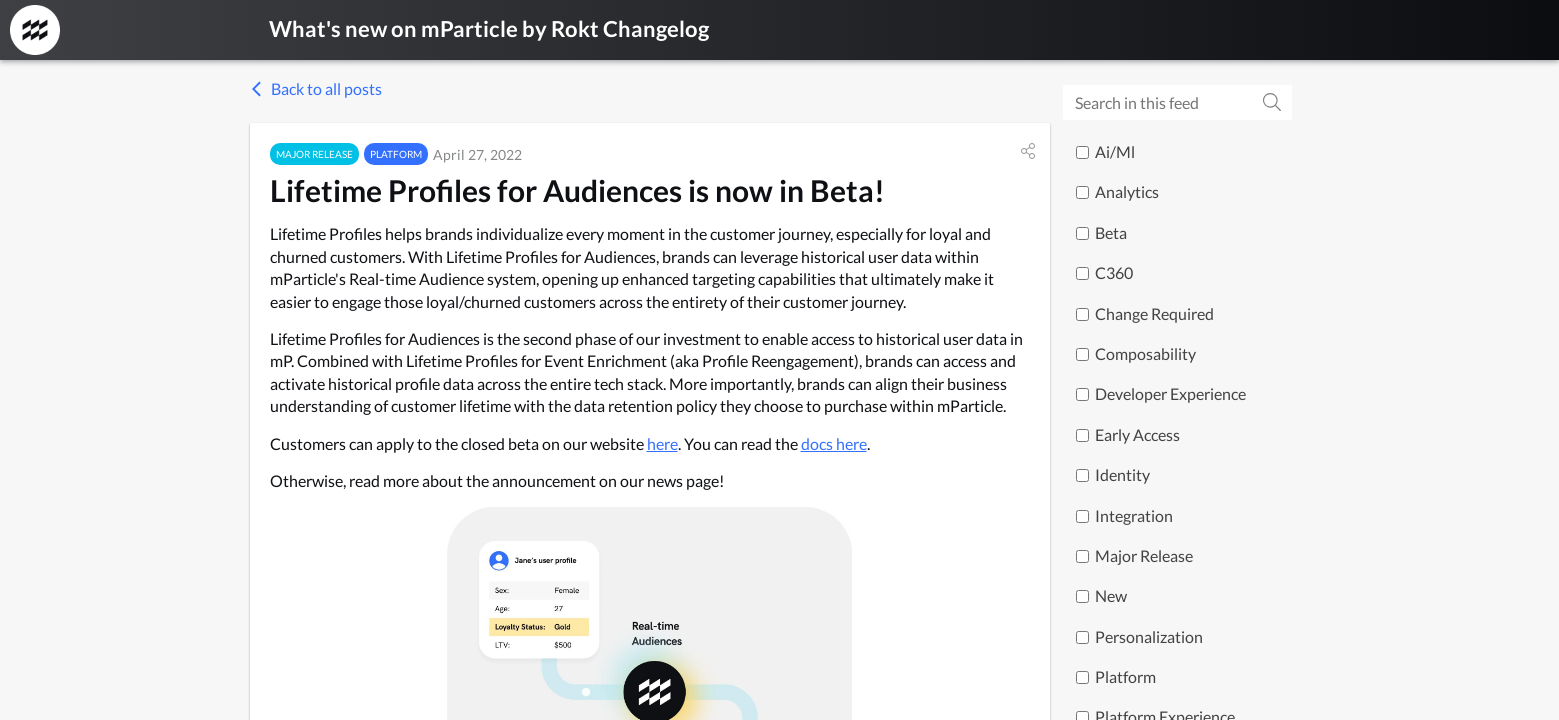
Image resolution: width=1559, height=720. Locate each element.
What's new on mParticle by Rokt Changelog (489, 28)
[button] (1028, 151)
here (662, 443)
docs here (834, 443)
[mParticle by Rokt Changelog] (35, 30)
